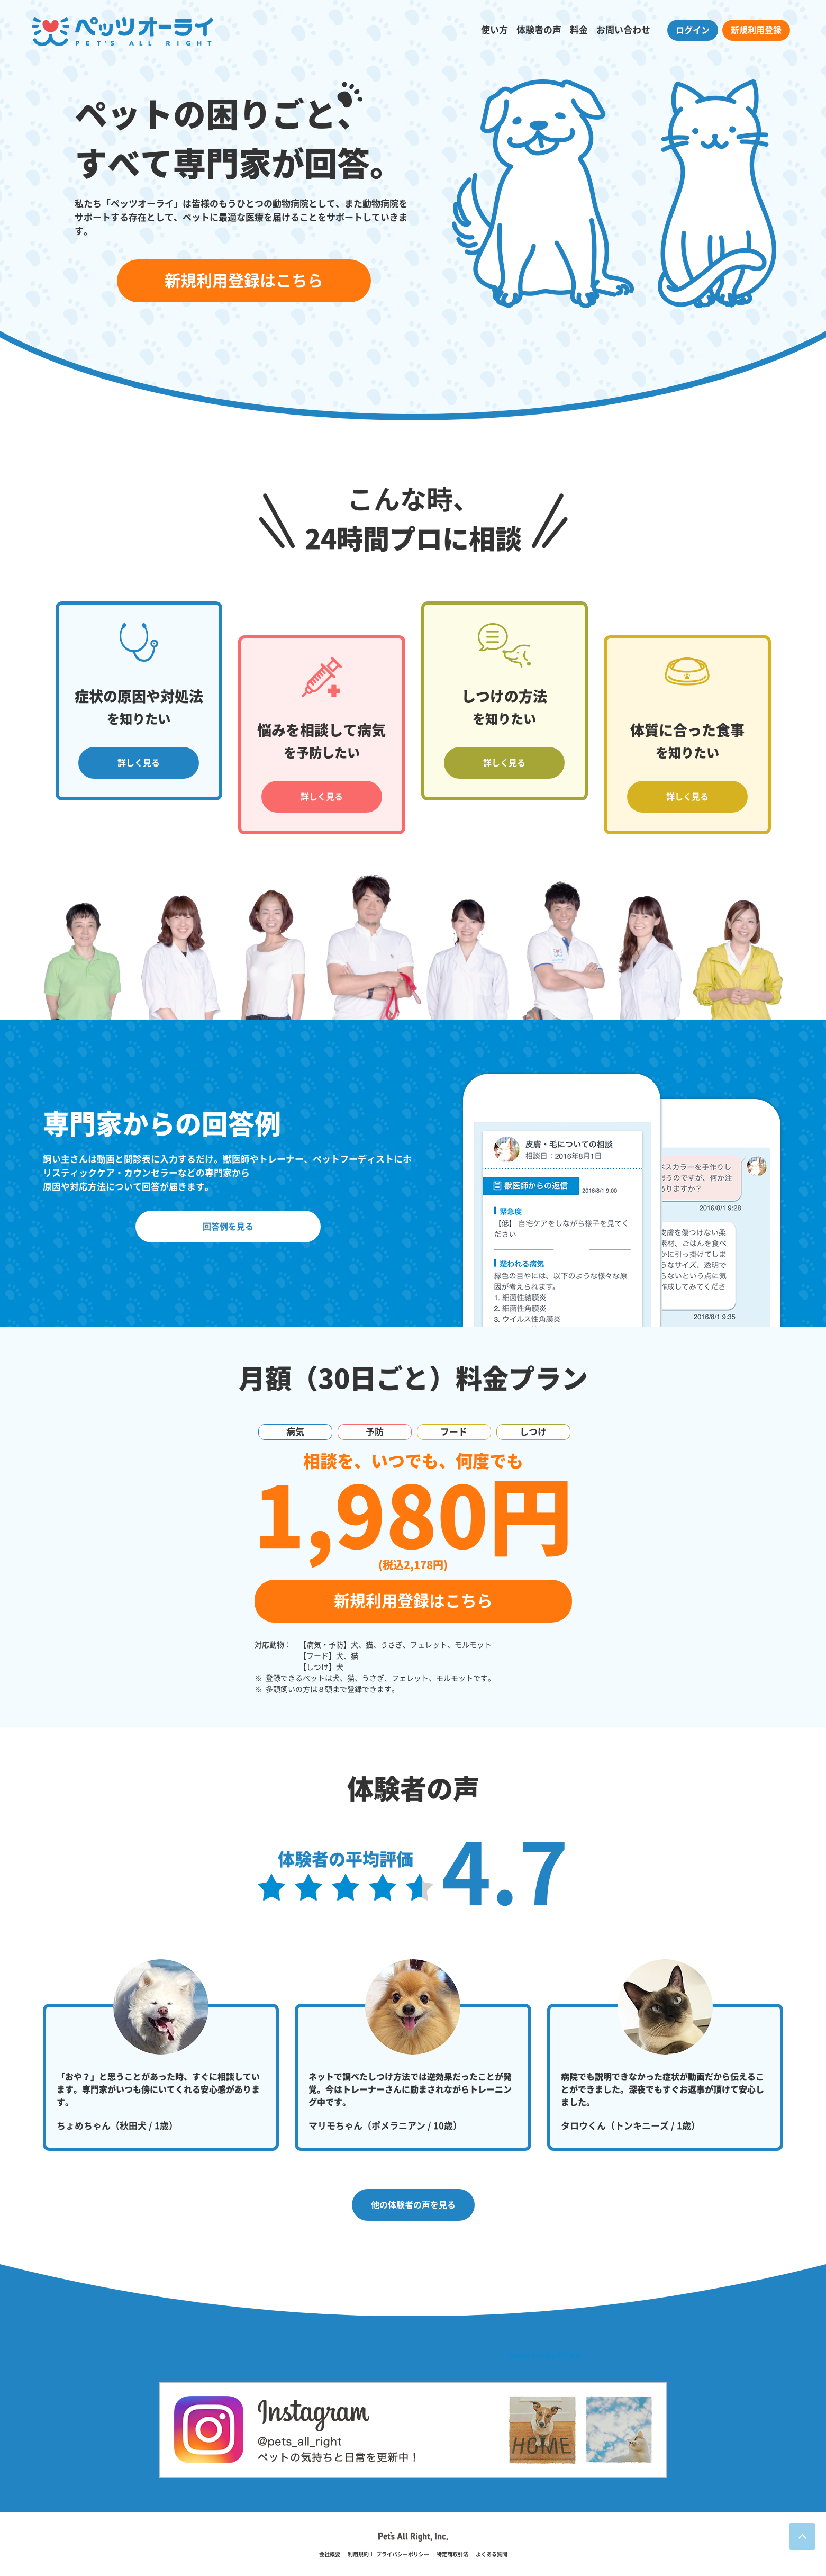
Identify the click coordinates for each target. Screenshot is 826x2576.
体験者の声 (538, 29)
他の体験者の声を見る (413, 2205)
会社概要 (329, 2554)
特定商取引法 (452, 2554)
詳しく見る (138, 763)
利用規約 (358, 2554)
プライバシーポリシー (402, 2554)
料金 (579, 29)
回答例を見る (228, 1226)
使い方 (494, 29)
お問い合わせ (623, 29)
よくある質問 (491, 2554)
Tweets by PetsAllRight (543, 2355)
